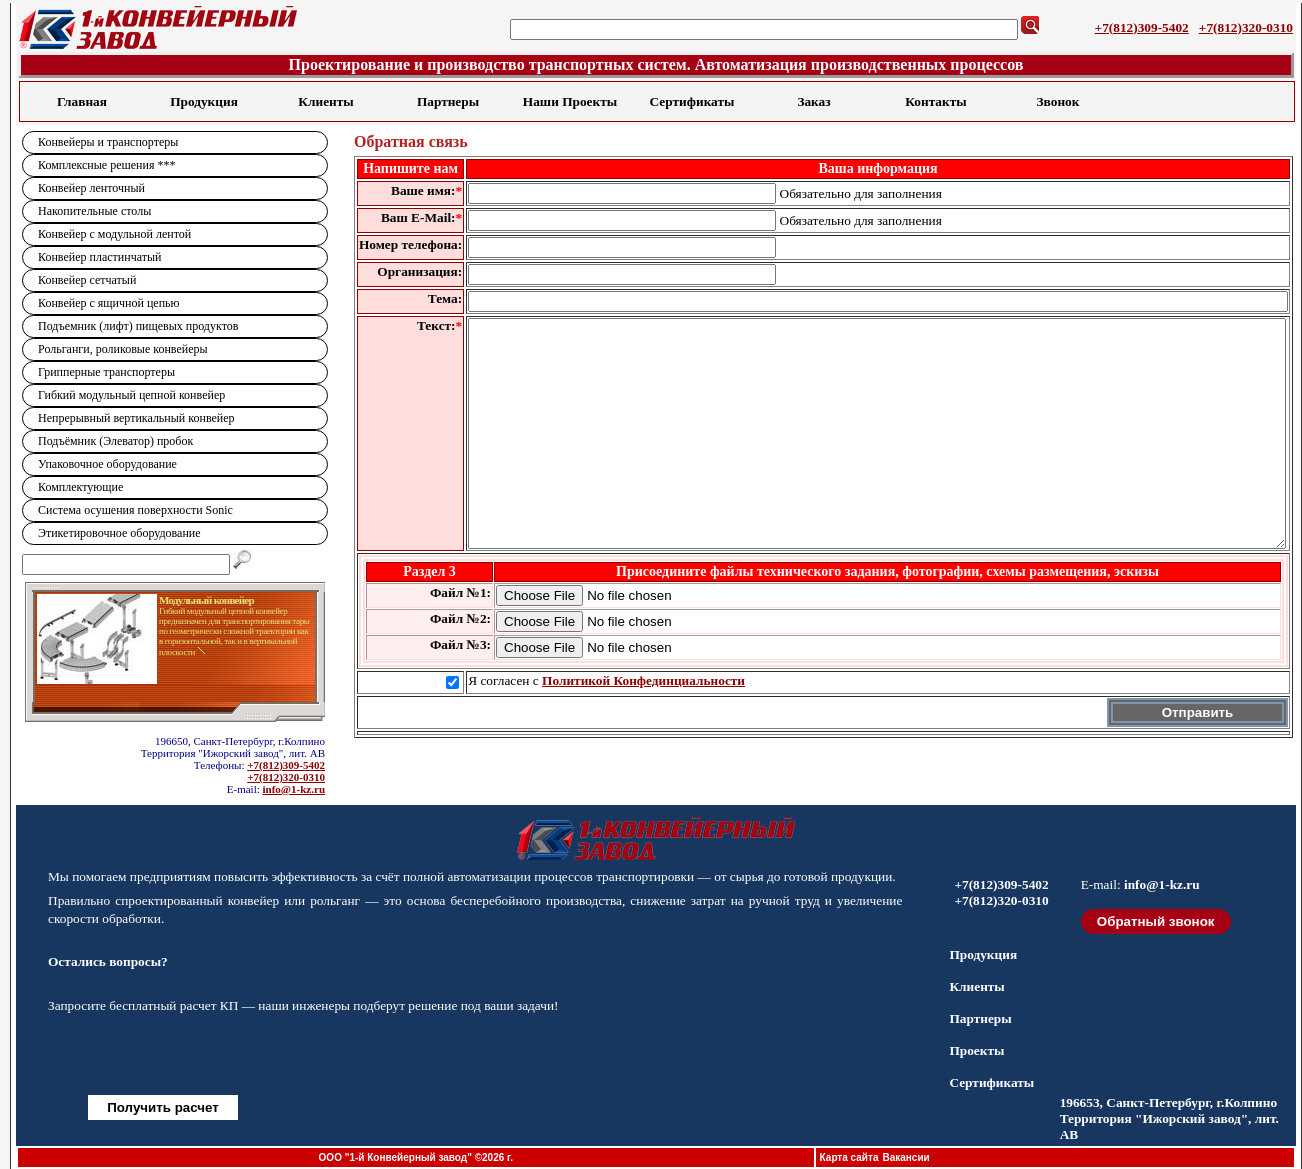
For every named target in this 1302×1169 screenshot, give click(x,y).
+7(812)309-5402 (1142, 27)
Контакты (935, 101)
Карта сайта (849, 1157)
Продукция (204, 101)
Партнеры (448, 101)
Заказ (813, 101)
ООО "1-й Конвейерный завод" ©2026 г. (416, 1157)
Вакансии (905, 1157)
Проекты (976, 1050)
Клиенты (325, 101)
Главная (82, 101)
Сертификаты (692, 101)
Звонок (1058, 101)
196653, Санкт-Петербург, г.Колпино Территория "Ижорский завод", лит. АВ (1169, 1118)
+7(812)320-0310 (1246, 27)
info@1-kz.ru (294, 789)
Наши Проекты (570, 101)
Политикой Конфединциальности (643, 725)
